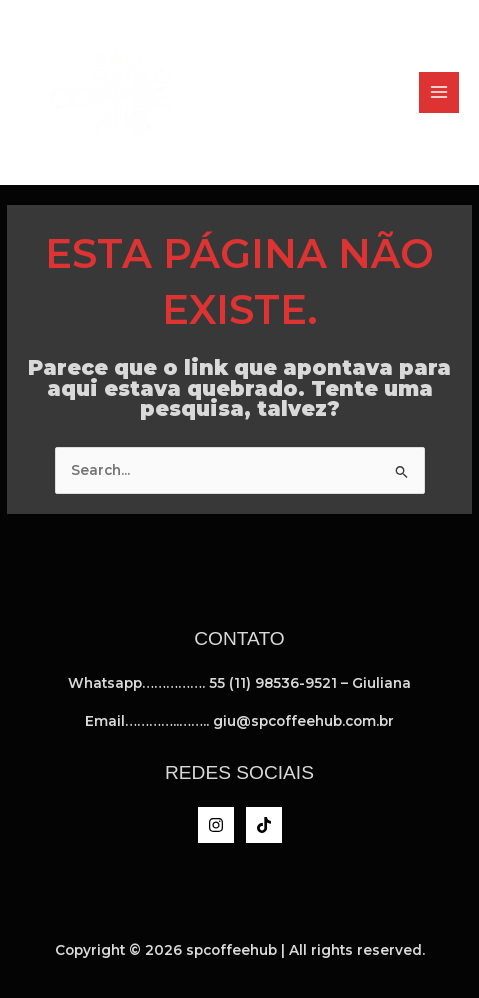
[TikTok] (264, 825)
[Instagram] (216, 825)
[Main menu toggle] (439, 92)
